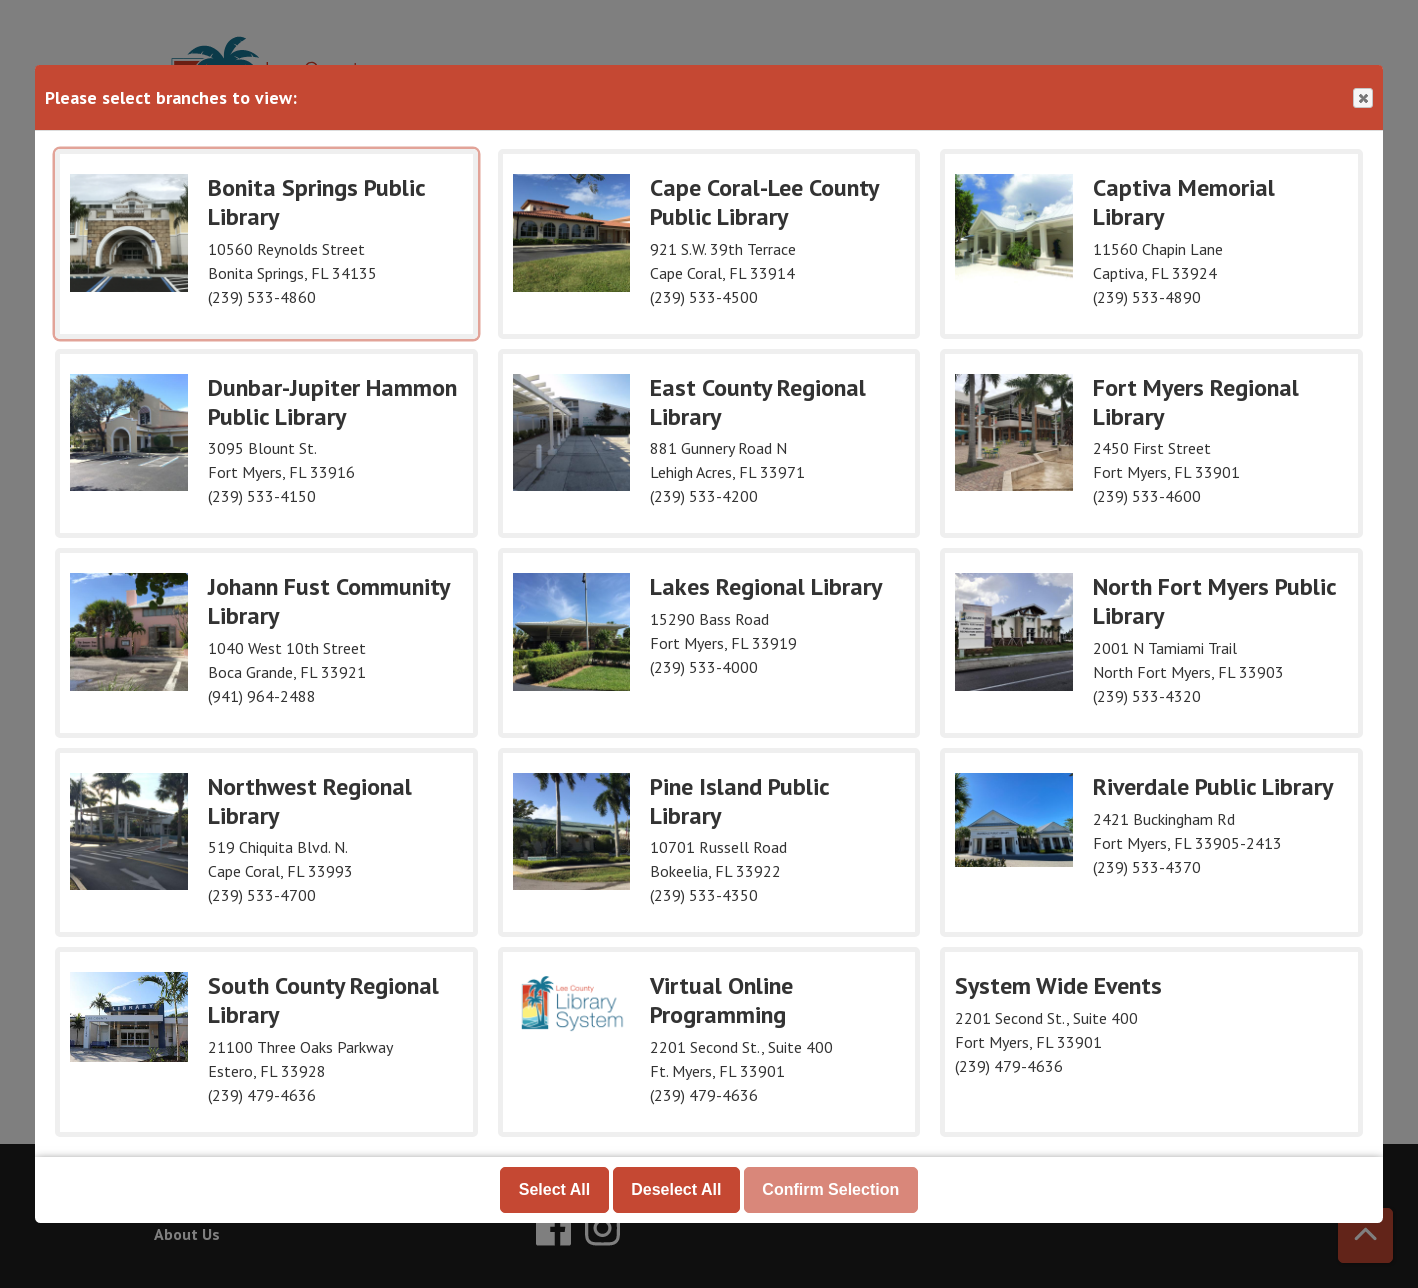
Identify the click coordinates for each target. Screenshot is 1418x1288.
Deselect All (676, 1189)
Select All (554, 1189)
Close (1362, 98)
